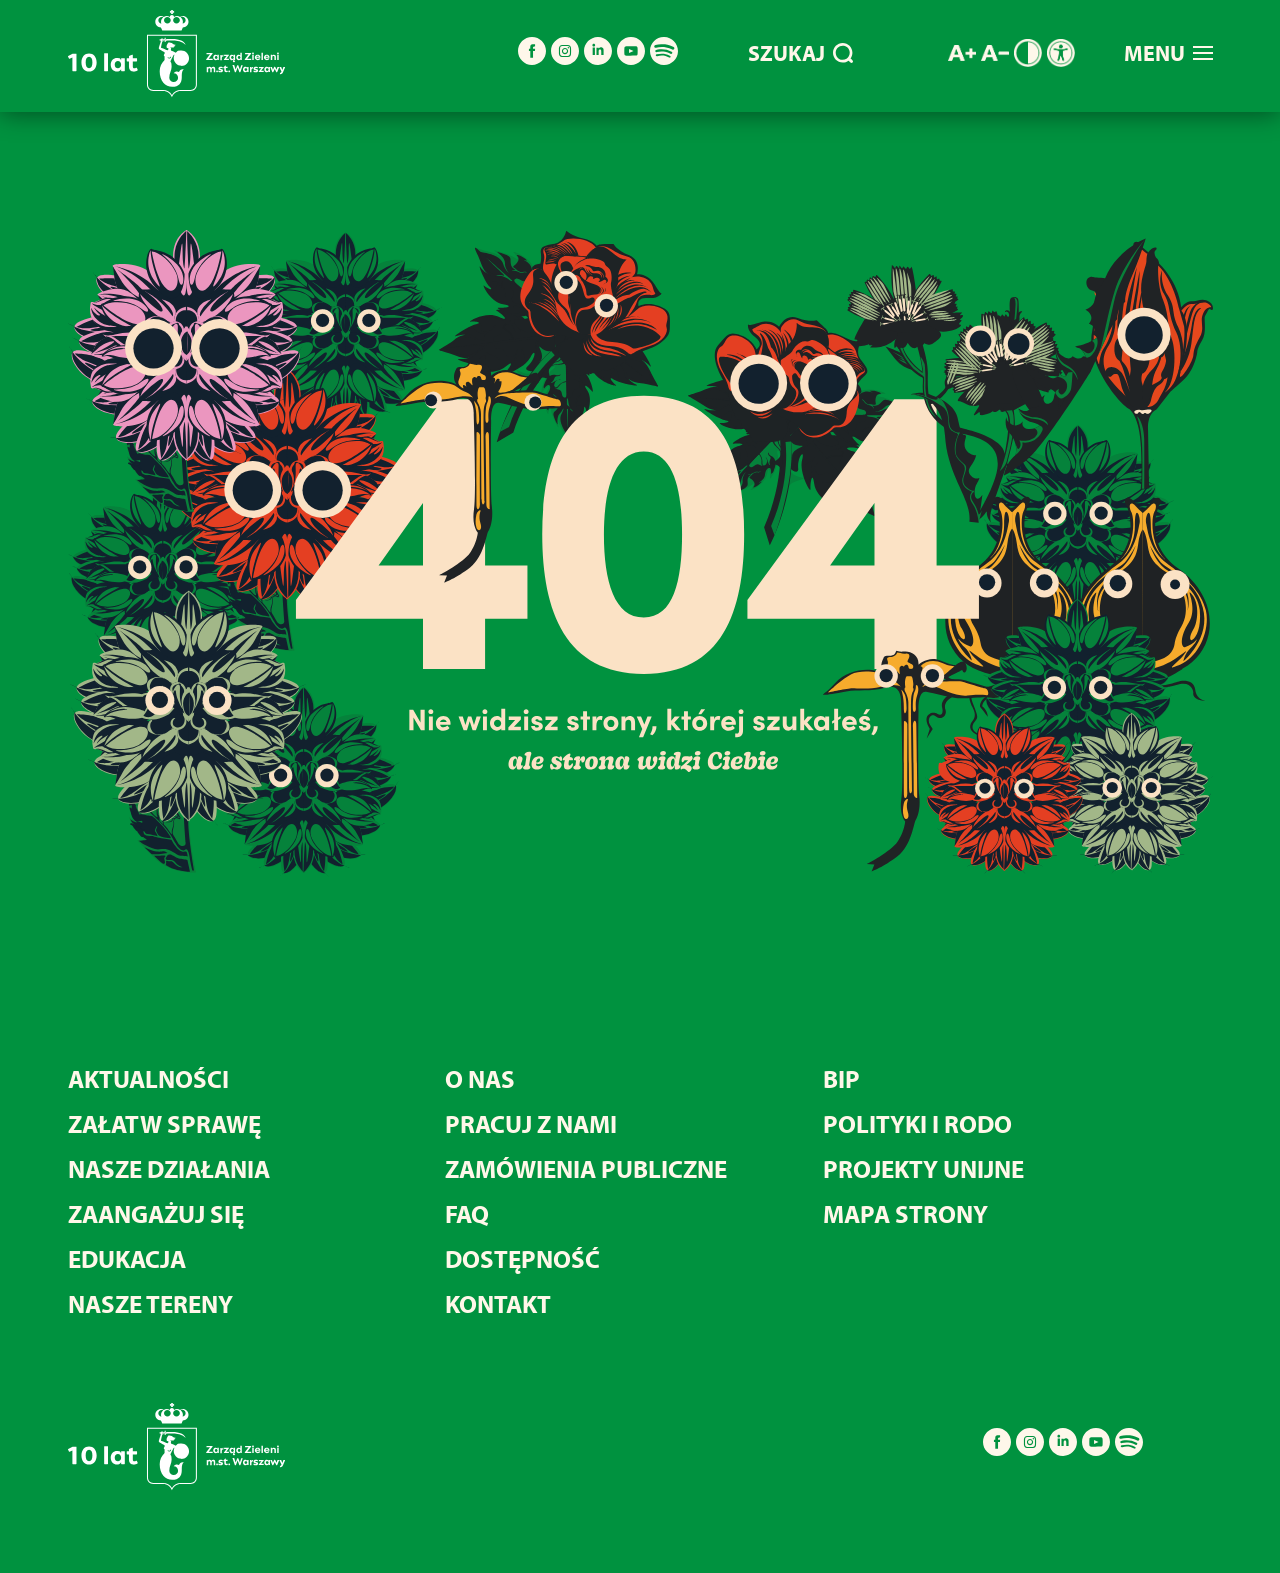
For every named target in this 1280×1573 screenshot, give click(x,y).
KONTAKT (498, 1303)
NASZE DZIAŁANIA (169, 1168)
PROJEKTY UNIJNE (923, 1168)
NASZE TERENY (150, 1303)
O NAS (480, 1078)
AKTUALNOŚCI (148, 1078)
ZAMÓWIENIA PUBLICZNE (586, 1168)
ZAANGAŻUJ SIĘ (156, 1213)
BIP (841, 1078)
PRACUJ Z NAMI (531, 1123)
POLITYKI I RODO (917, 1123)
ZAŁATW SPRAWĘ (164, 1123)
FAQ (467, 1213)
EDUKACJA (127, 1258)
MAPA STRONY (905, 1213)
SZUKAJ (800, 53)
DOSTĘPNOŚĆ (522, 1258)
